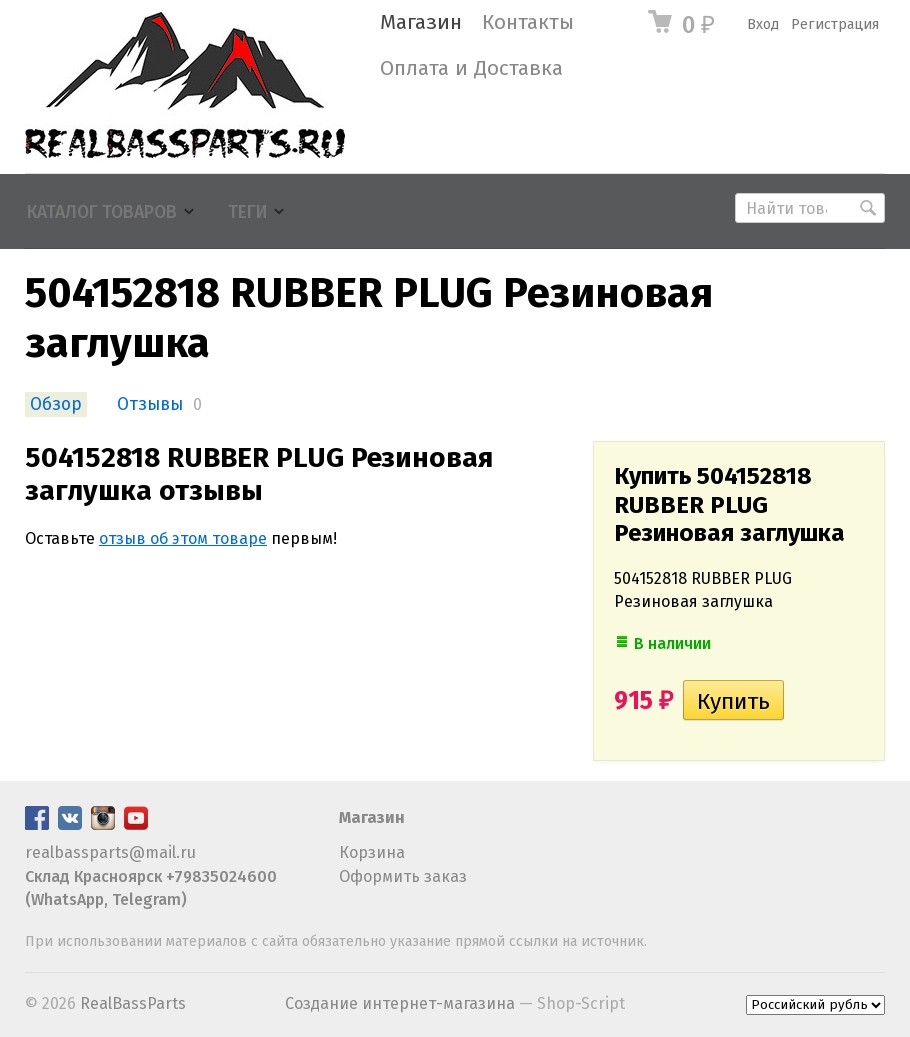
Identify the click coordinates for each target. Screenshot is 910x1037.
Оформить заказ (403, 876)
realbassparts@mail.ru (110, 852)
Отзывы (150, 404)
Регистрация (835, 24)
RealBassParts (133, 1003)
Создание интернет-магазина (400, 1003)
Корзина (372, 852)
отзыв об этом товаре (183, 538)
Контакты (528, 22)
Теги (247, 212)
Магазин (421, 22)
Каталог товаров (102, 212)
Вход (763, 24)
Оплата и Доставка (471, 68)
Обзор (56, 404)
